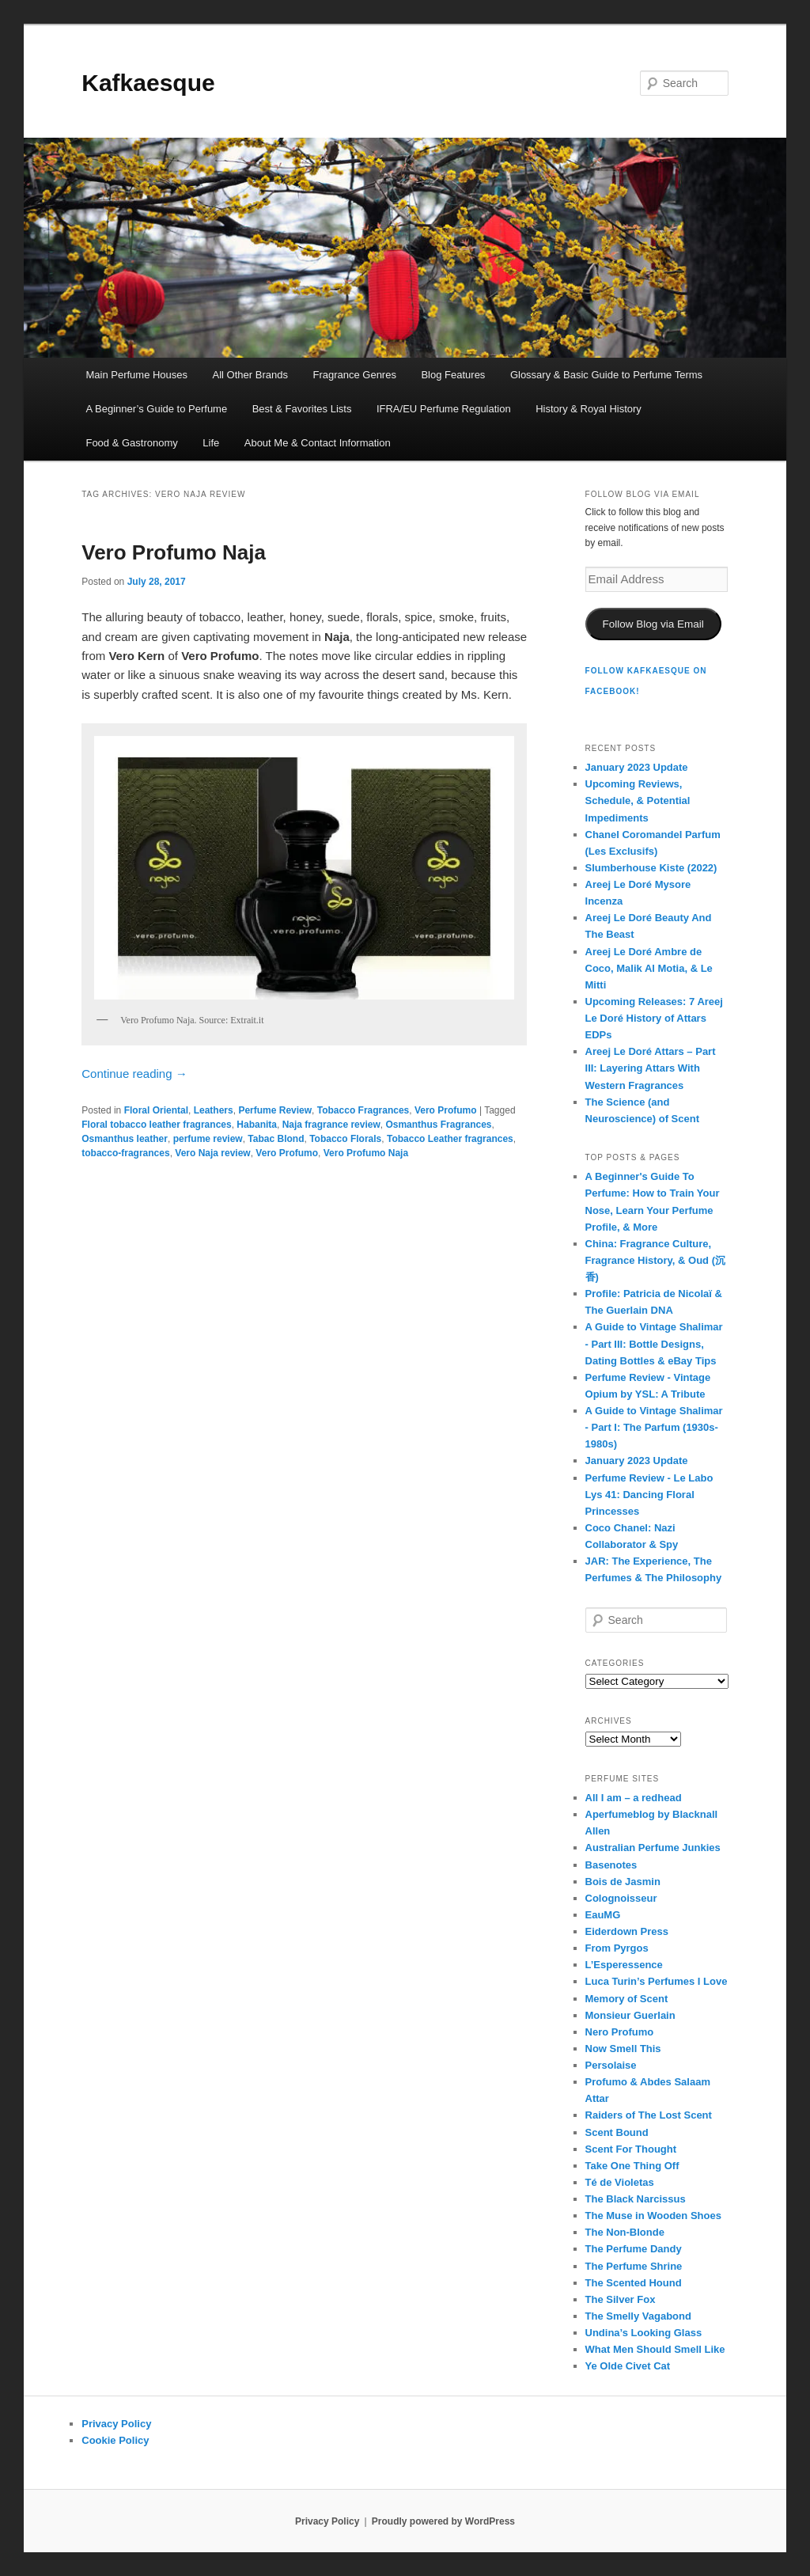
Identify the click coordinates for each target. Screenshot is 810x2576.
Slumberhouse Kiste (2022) (651, 868)
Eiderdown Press (626, 1931)
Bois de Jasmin (622, 1881)
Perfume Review (275, 1110)
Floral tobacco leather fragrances (156, 1124)
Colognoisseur (621, 1898)
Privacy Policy (116, 2424)
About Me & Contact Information (317, 443)
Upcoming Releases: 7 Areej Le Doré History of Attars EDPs (654, 1018)
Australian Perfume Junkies (653, 1847)
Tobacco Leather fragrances (450, 1138)
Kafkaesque (147, 83)
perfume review (208, 1138)
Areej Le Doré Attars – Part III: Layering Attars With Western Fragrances (650, 1068)
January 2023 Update (636, 767)
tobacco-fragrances (125, 1153)
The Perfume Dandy (633, 2249)
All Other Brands (250, 375)
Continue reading (134, 1073)
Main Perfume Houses (136, 375)
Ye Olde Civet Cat (628, 2366)
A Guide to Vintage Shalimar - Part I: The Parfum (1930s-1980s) (654, 1427)
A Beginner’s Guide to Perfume (156, 409)
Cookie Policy (115, 2440)
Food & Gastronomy (131, 443)
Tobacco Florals (345, 1138)
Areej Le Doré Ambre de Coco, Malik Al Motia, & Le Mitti (649, 968)
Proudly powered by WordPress (443, 2521)
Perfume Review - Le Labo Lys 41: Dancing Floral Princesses (649, 1494)
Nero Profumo (619, 2032)
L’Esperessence (624, 1965)
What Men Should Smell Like (655, 2349)
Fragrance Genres (354, 375)
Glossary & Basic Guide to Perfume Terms (606, 375)
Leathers (213, 1110)
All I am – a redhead (633, 1798)
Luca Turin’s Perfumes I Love (656, 1981)
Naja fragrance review (331, 1124)
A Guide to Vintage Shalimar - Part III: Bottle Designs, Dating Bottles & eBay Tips (654, 1343)
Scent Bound (617, 2132)
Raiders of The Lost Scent (648, 2115)
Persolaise (611, 2065)
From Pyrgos (617, 1948)
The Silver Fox (620, 2299)
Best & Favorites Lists (302, 409)
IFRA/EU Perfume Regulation (444, 409)
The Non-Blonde (624, 2232)
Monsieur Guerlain (630, 2015)
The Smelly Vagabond (638, 2316)
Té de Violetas (619, 2182)
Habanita (257, 1124)
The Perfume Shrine (634, 2266)
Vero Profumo (445, 1110)
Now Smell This (623, 2048)
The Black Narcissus (635, 2199)
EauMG (603, 1915)
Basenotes (611, 1865)
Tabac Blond (276, 1138)
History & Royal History (589, 409)
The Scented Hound (633, 2283)
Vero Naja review (212, 1153)
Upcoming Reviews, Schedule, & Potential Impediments (638, 800)
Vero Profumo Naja (173, 552)
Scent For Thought (631, 2149)
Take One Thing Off (632, 2166)
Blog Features (453, 375)
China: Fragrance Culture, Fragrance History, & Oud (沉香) (655, 1260)
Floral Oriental (156, 1110)
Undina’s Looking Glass (643, 2333)
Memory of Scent (626, 1999)
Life (210, 443)
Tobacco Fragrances (363, 1110)
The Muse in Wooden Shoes (653, 2215)
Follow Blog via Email (653, 624)
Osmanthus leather (124, 1138)
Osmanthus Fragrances (438, 1124)
